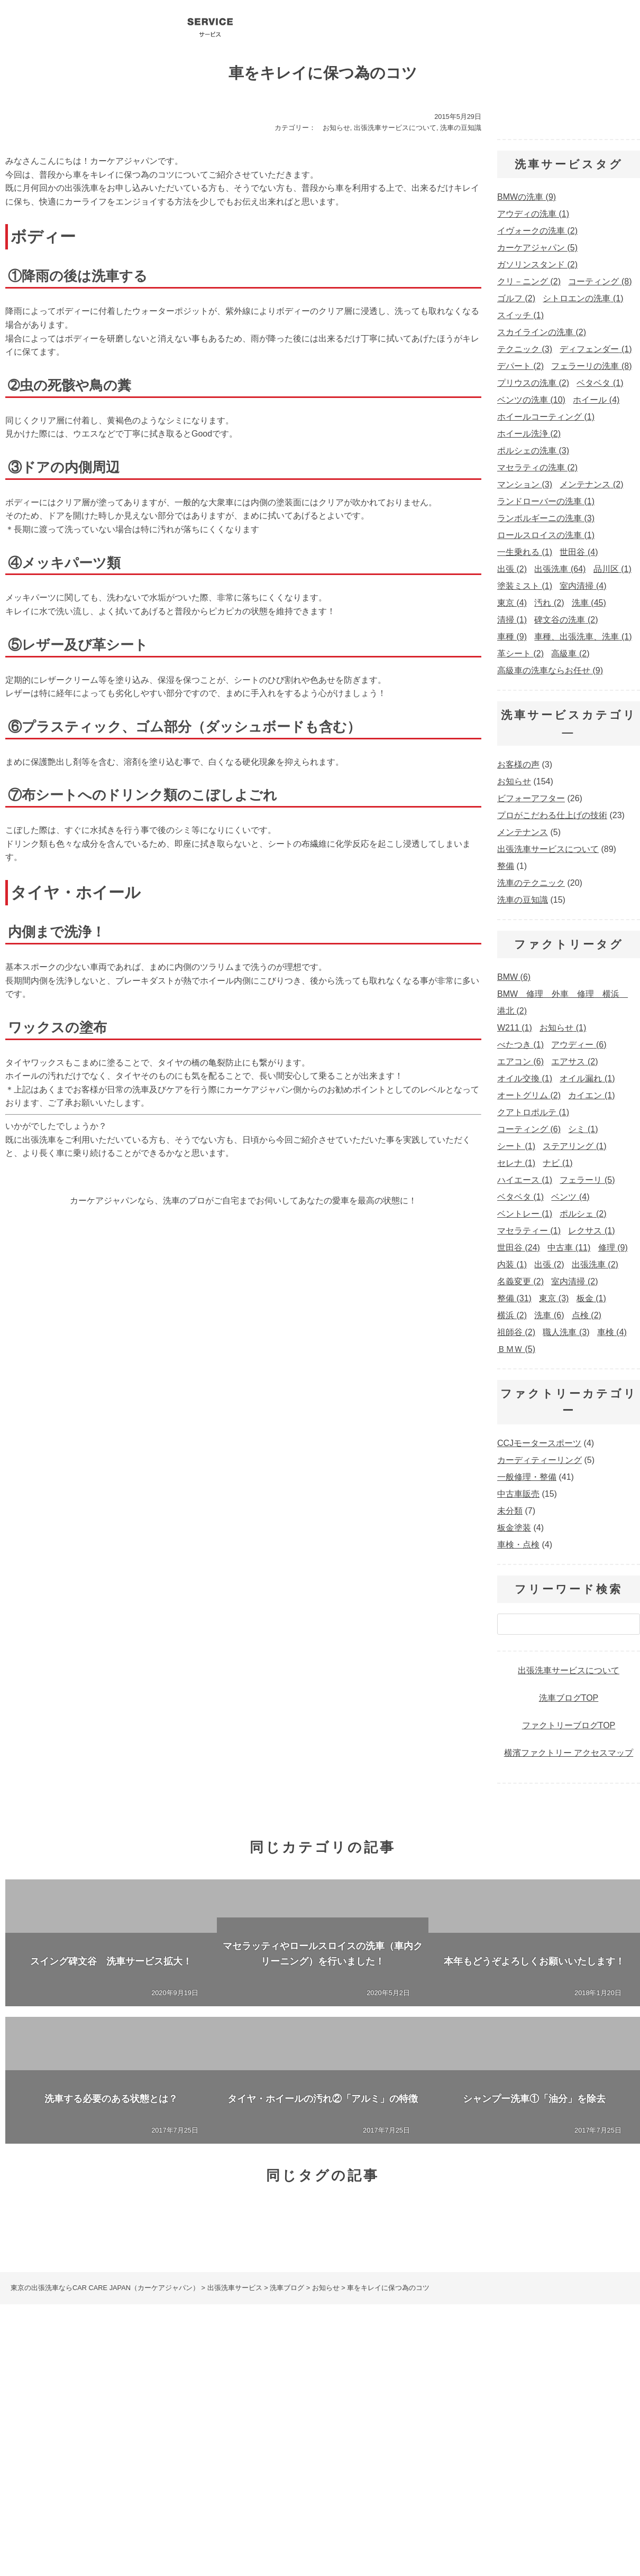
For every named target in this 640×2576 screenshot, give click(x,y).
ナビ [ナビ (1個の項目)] (557, 1163)
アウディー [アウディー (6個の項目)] (578, 1044)
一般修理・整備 (526, 1476)
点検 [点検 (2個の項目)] (586, 1315)
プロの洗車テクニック (342, 2386)
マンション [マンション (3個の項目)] (524, 484)
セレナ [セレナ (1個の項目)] (516, 1163)
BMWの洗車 (235, 2445)
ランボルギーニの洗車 (452, 2445)
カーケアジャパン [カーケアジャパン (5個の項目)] (537, 247)
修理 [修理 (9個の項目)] (613, 1247)
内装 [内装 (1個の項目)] (512, 1264)
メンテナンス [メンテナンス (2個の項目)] (591, 484)
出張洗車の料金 (423, 2386)
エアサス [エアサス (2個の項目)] (574, 1061)
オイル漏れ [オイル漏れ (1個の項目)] (587, 1078)
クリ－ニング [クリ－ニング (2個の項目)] (529, 281)
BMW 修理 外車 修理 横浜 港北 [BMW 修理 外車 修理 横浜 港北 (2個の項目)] (562, 1002)
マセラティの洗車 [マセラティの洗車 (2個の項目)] (537, 467)
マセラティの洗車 (536, 2445)
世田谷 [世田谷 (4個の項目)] (579, 552)
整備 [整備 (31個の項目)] (514, 1298)
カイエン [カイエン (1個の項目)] (591, 1095)
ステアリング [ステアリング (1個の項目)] (574, 1146)
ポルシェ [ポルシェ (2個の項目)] (583, 1213)
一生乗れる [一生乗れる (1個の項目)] (524, 552)
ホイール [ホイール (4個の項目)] (596, 399)
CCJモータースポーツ (539, 1443)
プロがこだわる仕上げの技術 (552, 815)
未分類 (510, 1510)
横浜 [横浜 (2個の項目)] (512, 1315)
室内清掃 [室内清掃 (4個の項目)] (583, 585)
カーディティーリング (539, 1460)
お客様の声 (518, 764)
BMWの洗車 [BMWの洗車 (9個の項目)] (526, 196)
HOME (13, 2386)
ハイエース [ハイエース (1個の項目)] (524, 1179)
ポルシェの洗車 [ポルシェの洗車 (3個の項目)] (533, 450)
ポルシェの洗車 (372, 2445)
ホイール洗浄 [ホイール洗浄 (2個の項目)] (529, 433)
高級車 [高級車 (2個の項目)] (570, 653)
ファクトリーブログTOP (569, 1725)
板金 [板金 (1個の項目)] (591, 1298)
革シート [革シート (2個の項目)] (520, 653)
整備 (505, 865)
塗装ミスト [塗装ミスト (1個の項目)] (524, 585)
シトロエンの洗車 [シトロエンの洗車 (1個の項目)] (583, 298)
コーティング (271, 26)
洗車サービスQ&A (504, 26)
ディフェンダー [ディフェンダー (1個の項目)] (596, 349)
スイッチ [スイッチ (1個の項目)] (520, 315)
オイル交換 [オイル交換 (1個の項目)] (524, 1078)
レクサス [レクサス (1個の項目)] (591, 1230)
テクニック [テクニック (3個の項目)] (524, 349)
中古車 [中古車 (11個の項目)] (568, 1247)
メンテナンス (522, 832)
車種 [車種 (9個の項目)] (512, 636)
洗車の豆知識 (460, 128)
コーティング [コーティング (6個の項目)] (529, 1129)
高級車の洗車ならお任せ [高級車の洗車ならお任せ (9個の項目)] (550, 670)
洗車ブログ (393, 26)
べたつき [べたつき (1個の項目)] (520, 1044)
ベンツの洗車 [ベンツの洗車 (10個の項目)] (531, 399)
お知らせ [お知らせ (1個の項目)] (563, 1027)
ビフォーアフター (531, 798)
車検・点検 (518, 1544)
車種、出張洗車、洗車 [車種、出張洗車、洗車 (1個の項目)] (583, 636)
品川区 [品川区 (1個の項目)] (612, 568)
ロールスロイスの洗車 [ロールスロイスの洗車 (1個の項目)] (546, 535)
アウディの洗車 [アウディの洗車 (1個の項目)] (533, 213)
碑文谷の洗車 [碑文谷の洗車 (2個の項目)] (566, 619)
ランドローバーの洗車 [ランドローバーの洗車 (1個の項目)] (546, 501)
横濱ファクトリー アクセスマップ (568, 1752)
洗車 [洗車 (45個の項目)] (589, 602)
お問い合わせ (565, 26)
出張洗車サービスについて (395, 128)
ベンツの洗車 (174, 2445)
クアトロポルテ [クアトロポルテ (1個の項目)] (533, 1112)
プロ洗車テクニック (445, 26)
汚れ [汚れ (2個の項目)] (549, 602)
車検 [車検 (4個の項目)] (612, 1332)
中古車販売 (518, 1493)
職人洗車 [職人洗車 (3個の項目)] (566, 1332)
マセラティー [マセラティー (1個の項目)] (529, 1230)
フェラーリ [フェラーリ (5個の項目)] (587, 1179)
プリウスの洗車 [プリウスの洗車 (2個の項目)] (533, 382)
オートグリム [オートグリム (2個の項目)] (529, 1095)
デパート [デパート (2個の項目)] (520, 366)
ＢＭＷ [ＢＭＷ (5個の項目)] (516, 1349)
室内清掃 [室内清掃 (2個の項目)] (574, 1281)
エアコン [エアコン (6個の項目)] (520, 1061)
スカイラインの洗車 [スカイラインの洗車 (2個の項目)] (541, 332)
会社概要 (336, 26)
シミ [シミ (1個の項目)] (583, 1129)
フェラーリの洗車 (103, 2445)
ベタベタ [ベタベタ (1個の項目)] (600, 382)
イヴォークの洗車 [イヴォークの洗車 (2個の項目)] (537, 230)
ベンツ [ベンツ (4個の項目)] (570, 1196)
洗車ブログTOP (569, 1697)
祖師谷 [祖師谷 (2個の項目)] (516, 1332)
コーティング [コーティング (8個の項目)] (600, 281)
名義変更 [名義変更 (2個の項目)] (520, 1281)
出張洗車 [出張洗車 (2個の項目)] (595, 1264)
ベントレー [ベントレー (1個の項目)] (524, 1213)
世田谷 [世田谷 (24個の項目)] (518, 1247)
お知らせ (336, 128)
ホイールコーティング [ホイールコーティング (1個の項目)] (546, 416)
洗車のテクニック (531, 882)
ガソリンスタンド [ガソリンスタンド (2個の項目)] (537, 264)
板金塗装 (514, 1527)
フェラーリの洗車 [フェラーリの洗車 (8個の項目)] (591, 366)
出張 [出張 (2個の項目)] (512, 568)
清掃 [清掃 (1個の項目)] (512, 619)
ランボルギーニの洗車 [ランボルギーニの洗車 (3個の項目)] (546, 518)
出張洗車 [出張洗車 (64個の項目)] (560, 568)
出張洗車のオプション (504, 2386)
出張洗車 (210, 26)
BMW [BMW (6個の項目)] (514, 976)
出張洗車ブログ (261, 2386)
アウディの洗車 (301, 2445)
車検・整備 (348, 2397)
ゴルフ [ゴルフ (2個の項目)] (516, 298)
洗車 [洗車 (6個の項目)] (549, 1315)
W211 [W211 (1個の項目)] (514, 1027)
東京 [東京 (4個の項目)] (512, 602)
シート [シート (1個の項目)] (516, 1146)
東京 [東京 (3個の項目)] (554, 1298)
